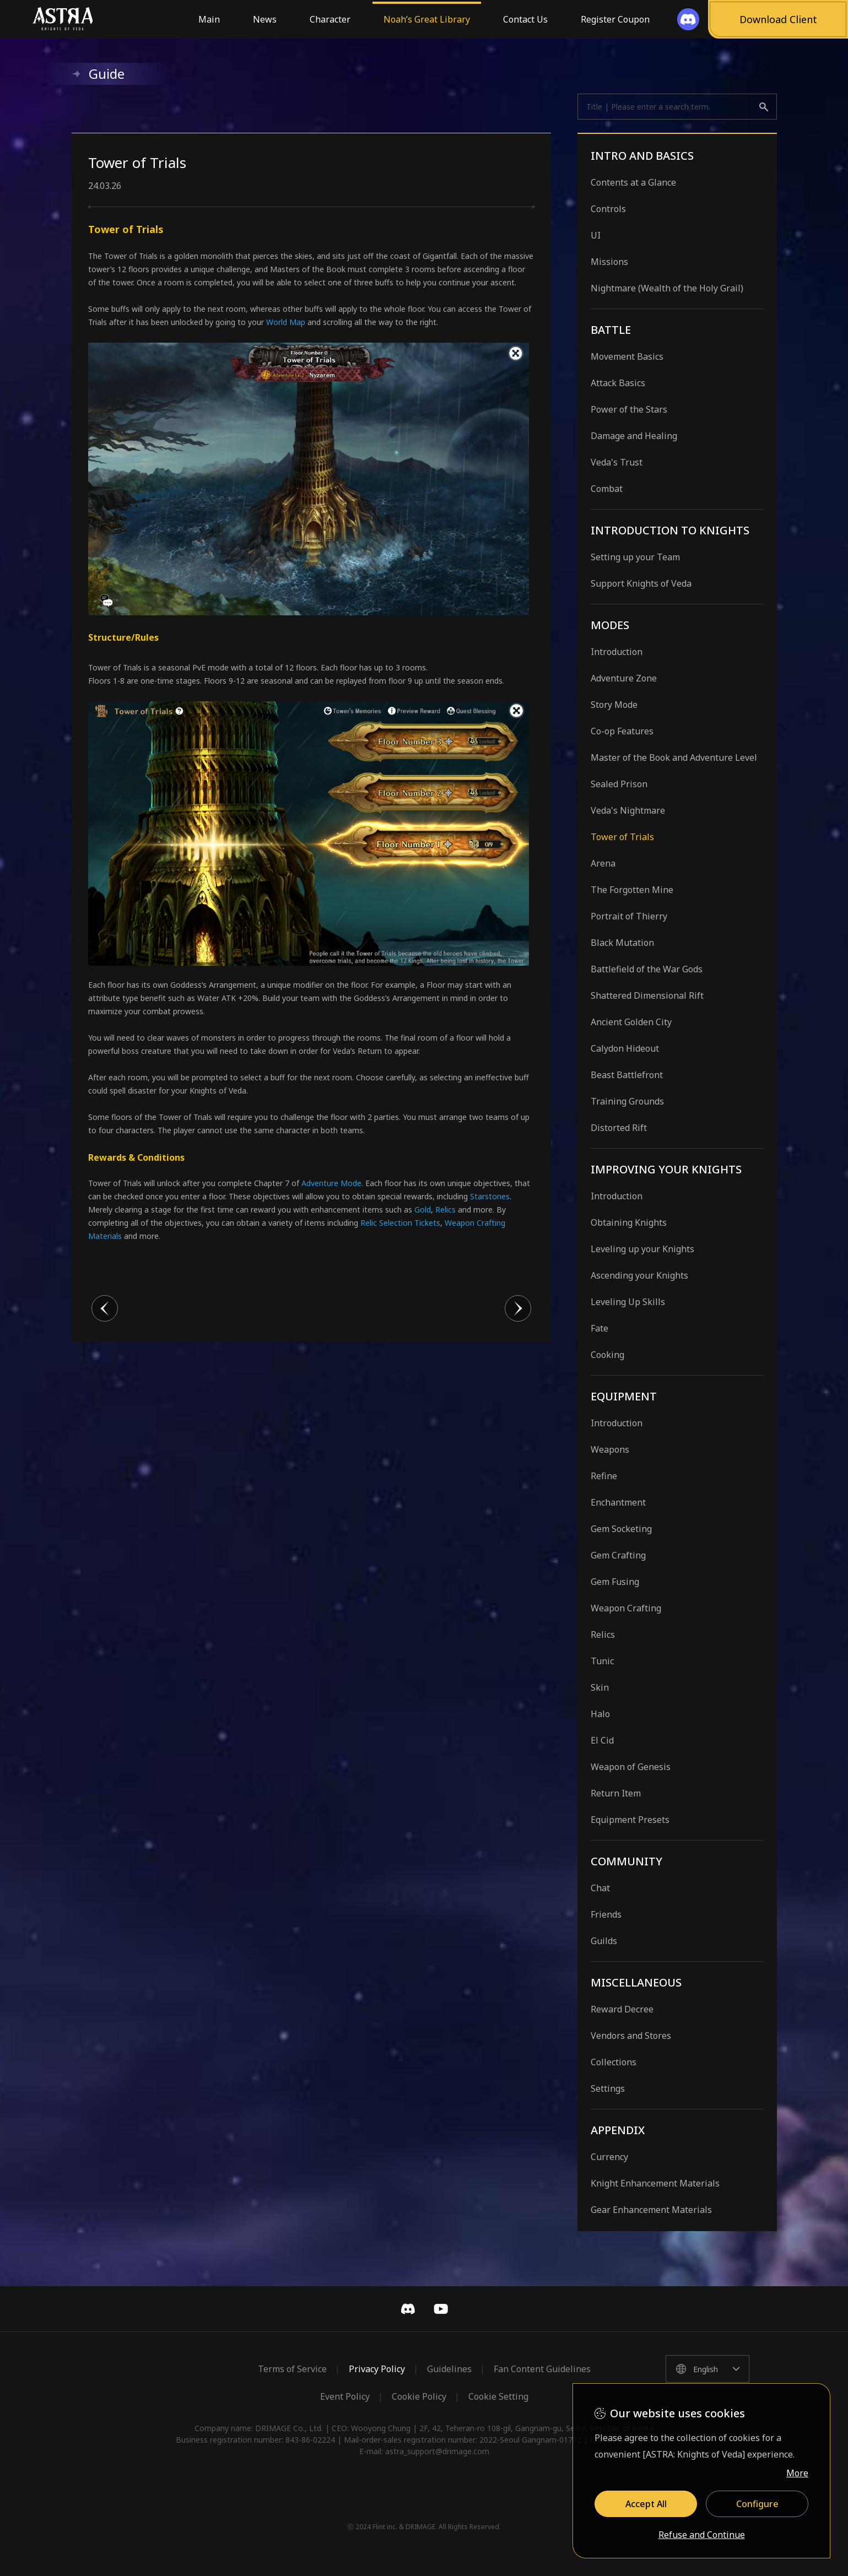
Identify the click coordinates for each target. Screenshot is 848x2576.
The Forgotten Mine (632, 890)
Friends (606, 1914)
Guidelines (449, 2369)
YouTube (441, 2309)
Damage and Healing (634, 436)
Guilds (604, 1941)
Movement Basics (627, 356)
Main (209, 19)
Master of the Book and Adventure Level (674, 757)
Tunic (602, 1661)
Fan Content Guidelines (542, 2369)
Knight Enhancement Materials (655, 2183)
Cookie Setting (498, 2396)
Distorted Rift (619, 1128)
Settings (608, 2088)
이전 (104, 1308)
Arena (603, 863)
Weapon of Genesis (631, 1767)
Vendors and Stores (631, 2036)
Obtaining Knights (629, 1222)
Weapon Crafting (626, 1608)
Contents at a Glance (633, 182)
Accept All (646, 2504)
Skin (600, 1687)
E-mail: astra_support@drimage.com (424, 2451)
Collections (613, 2062)
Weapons (610, 1449)
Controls (608, 209)
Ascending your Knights (639, 1275)
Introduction (616, 652)
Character (330, 19)
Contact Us (525, 19)
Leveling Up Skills (628, 1302)
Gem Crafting (618, 1555)
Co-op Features (622, 731)
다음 (518, 1308)
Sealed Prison (619, 784)
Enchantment (618, 1502)
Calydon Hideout (625, 1048)
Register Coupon (615, 19)
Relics (603, 1634)
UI (596, 235)
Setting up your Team (635, 557)
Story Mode (614, 705)
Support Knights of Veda (641, 583)
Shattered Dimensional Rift (647, 995)
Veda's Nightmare (628, 810)
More (797, 2473)
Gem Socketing (621, 1529)
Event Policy (345, 2396)
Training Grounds (627, 1101)
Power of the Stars (629, 409)
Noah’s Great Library (427, 19)
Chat (600, 1888)
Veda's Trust (616, 462)
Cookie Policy (419, 2396)
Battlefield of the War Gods (647, 969)
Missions (609, 262)
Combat (607, 489)
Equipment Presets (630, 1820)
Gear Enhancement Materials (651, 2210)
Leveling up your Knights (642, 1249)
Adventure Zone (624, 678)
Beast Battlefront (627, 1075)
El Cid (602, 1740)
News (265, 19)
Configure (757, 2504)
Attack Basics (618, 383)
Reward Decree (622, 2009)
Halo (600, 1714)
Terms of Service (292, 2369)
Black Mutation (622, 943)
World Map (285, 322)
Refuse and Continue (701, 2535)
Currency (609, 2157)
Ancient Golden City (631, 1022)
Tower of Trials (622, 837)
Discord (408, 2309)
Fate (599, 1328)
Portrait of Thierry (629, 916)
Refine (604, 1476)
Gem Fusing (615, 1582)
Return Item (616, 1793)
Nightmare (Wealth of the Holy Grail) (667, 288)
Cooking (607, 1355)
